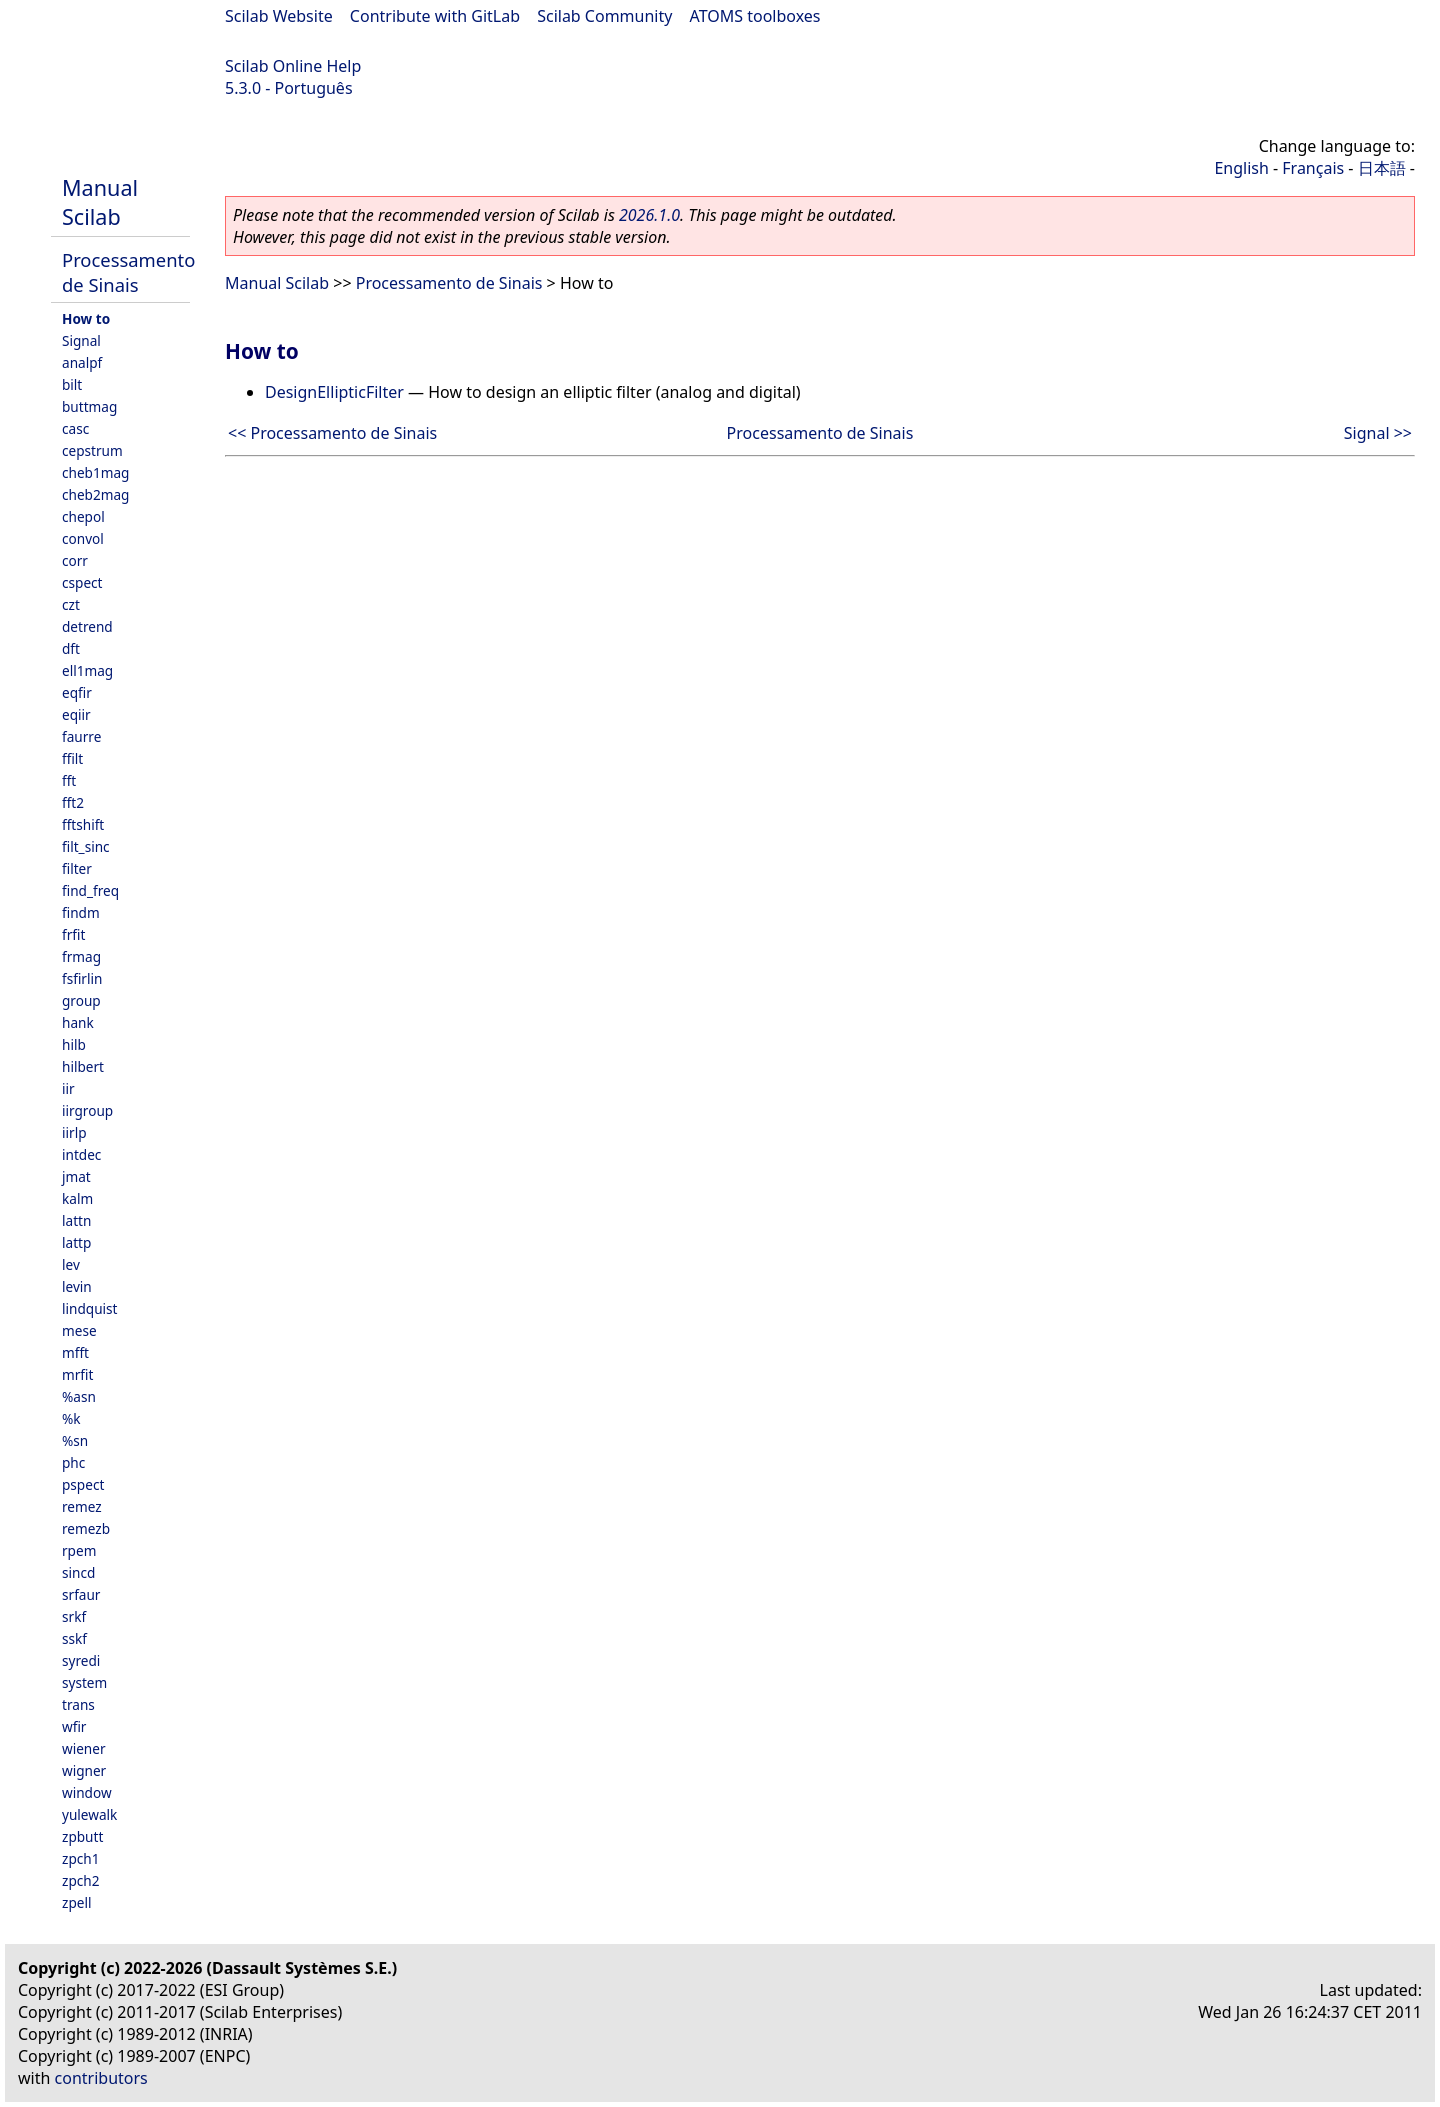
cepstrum (92, 450)
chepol (83, 516)
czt (71, 604)
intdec (81, 1154)
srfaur (81, 1594)
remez (82, 1506)
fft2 (73, 802)
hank (78, 1022)
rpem (79, 1550)
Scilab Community (604, 16)
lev (71, 1264)
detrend (87, 626)
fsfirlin (82, 978)
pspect (83, 1484)
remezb (86, 1528)
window (87, 1792)
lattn (76, 1220)
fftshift (83, 824)
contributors (101, 2078)
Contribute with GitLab (435, 16)
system (84, 1682)
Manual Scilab (100, 202)
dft (71, 648)
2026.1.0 (649, 215)
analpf (82, 362)
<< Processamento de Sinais (332, 433)
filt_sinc (86, 846)
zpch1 (80, 1858)
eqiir (76, 714)
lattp (76, 1242)
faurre (81, 736)
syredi (81, 1660)
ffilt (72, 758)
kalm (77, 1198)
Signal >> (1378, 433)
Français (1313, 168)
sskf (74, 1638)
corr (75, 560)
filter (77, 868)
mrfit (77, 1374)
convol (83, 538)
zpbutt (82, 1836)
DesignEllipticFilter (334, 392)
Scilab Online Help (293, 66)
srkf (74, 1616)
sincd (78, 1572)
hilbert (83, 1066)
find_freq (90, 890)
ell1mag (87, 670)
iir (68, 1088)
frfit (73, 934)
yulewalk (89, 1814)
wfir (74, 1726)
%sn (75, 1440)
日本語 (1382, 168)
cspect (82, 582)
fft (69, 780)
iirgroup (87, 1110)
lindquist (89, 1308)
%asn (79, 1396)
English (1241, 168)
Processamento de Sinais (128, 272)
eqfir (77, 692)
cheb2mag (95, 494)
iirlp (74, 1132)
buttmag (89, 406)
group (81, 1000)
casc (75, 428)
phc (73, 1462)
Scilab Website (279, 16)
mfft (75, 1352)
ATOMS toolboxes (755, 16)
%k (71, 1418)
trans (78, 1704)
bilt (72, 384)
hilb (74, 1044)
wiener (84, 1748)
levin (77, 1286)
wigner (84, 1770)
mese (79, 1330)
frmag (81, 956)
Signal (81, 340)
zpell (76, 1902)
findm (81, 912)
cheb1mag (95, 472)
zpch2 (80, 1880)
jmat (76, 1176)
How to (86, 318)
